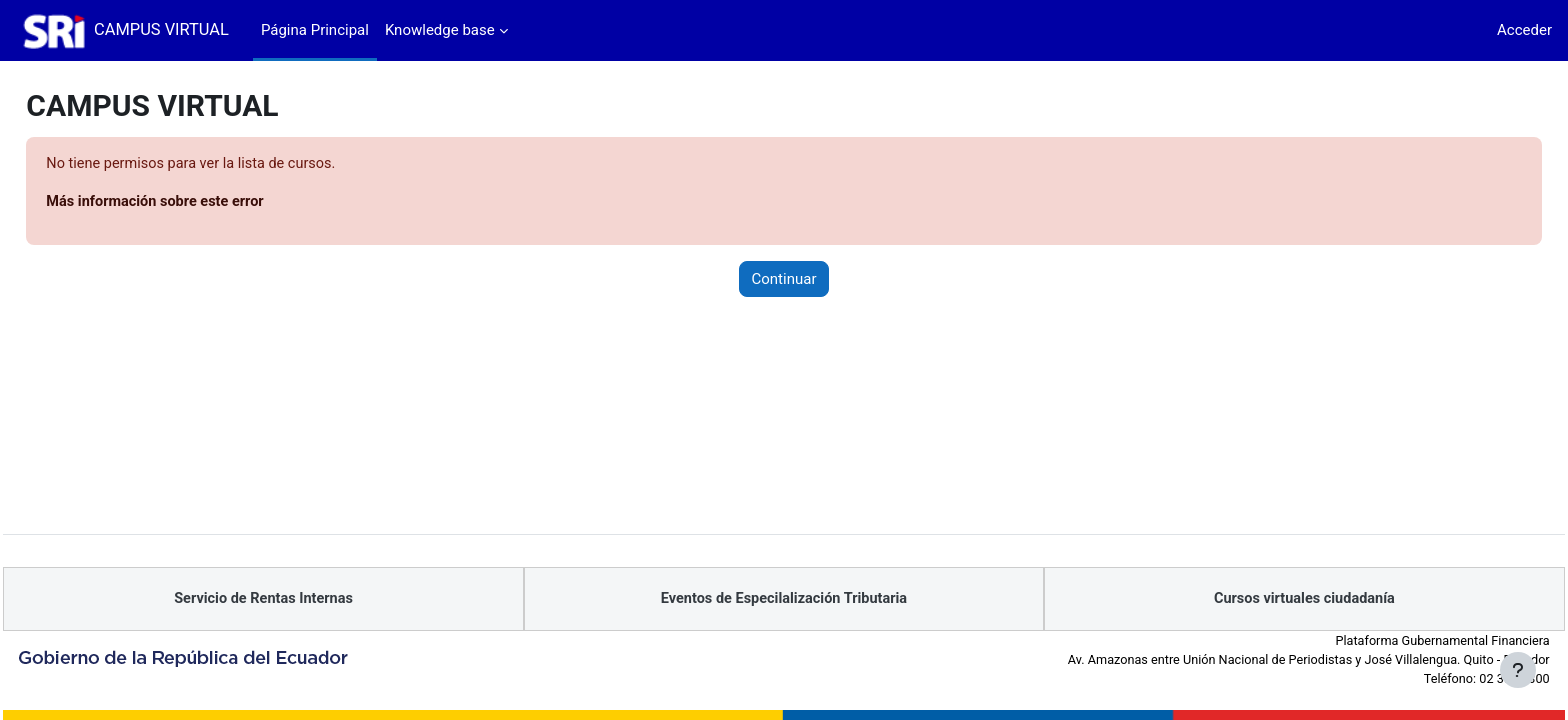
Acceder (1524, 30)
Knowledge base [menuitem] (440, 30)
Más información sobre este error (203, 203)
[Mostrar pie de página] (1518, 670)
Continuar (784, 280)
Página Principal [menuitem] (315, 30)
